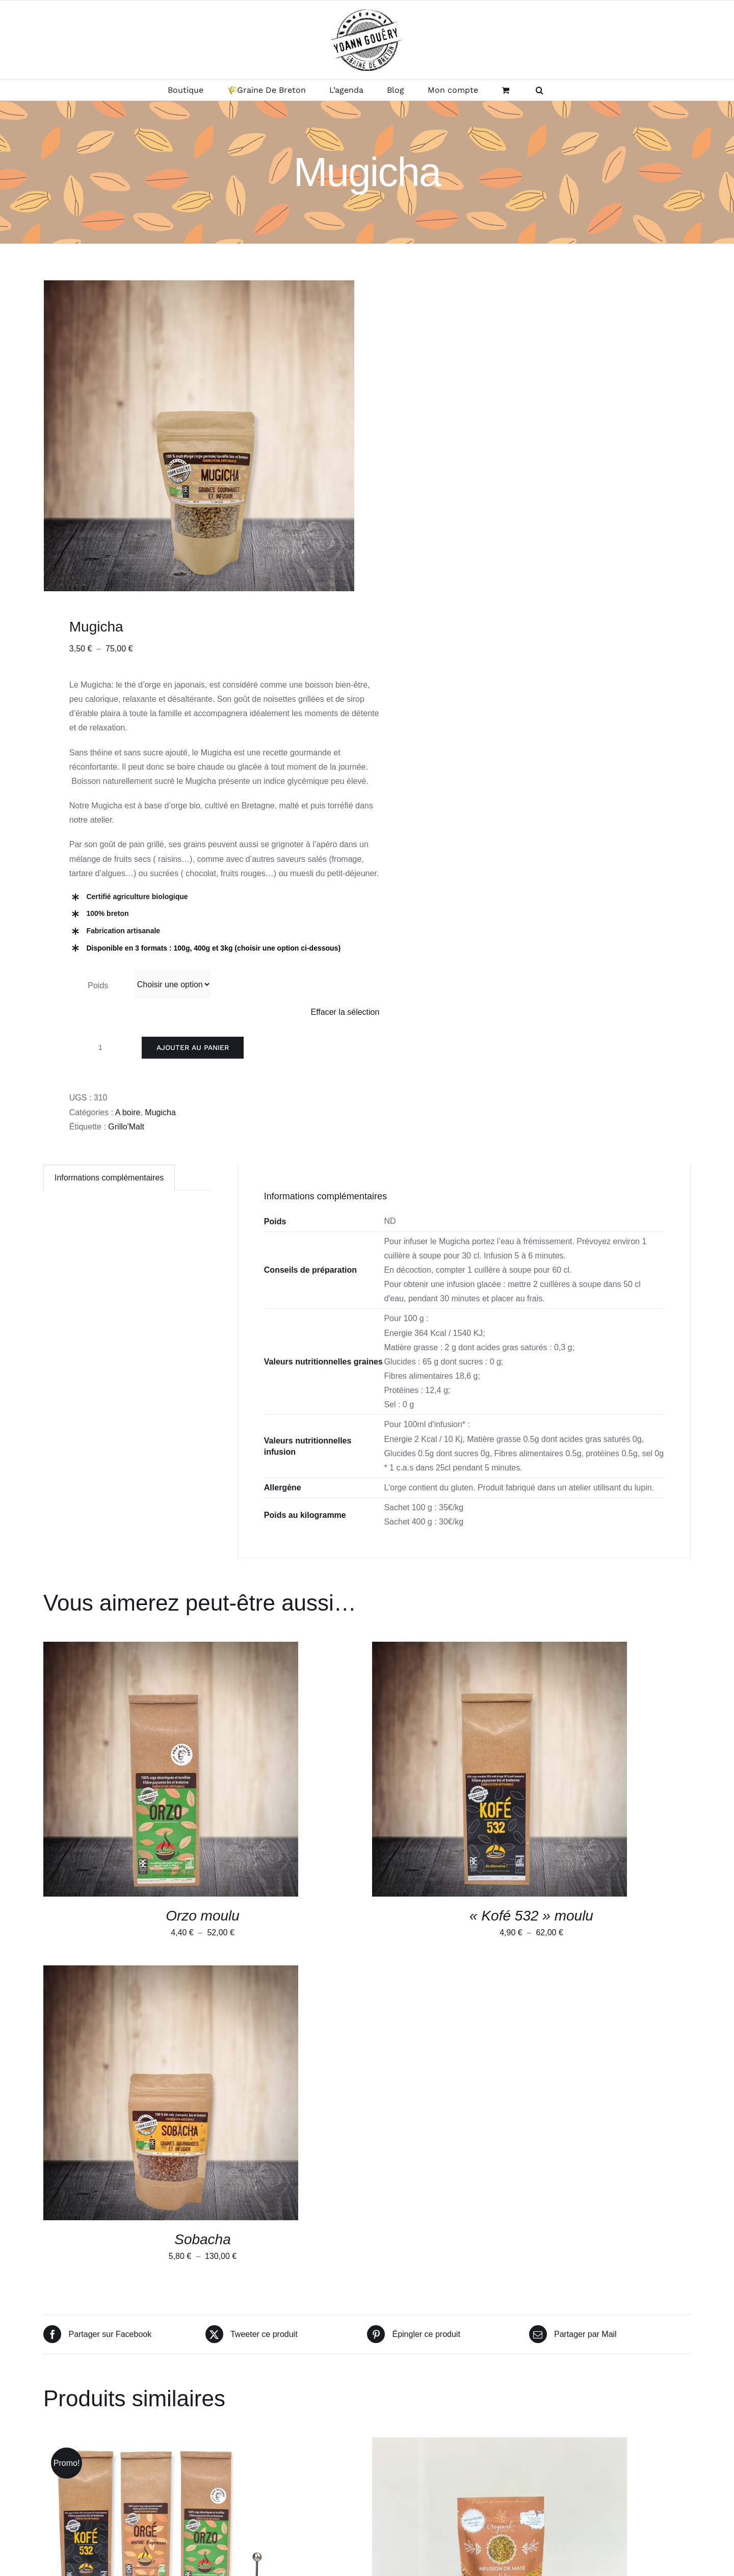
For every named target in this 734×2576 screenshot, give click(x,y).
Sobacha (202, 2239)
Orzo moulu (203, 1916)
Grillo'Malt (126, 1126)
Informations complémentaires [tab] (109, 1177)
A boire (128, 1112)
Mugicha (160, 1112)
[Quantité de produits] (100, 1047)
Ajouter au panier (192, 1047)
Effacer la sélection (345, 1012)
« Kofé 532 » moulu (531, 1916)
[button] (539, 90)
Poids (98, 985)
